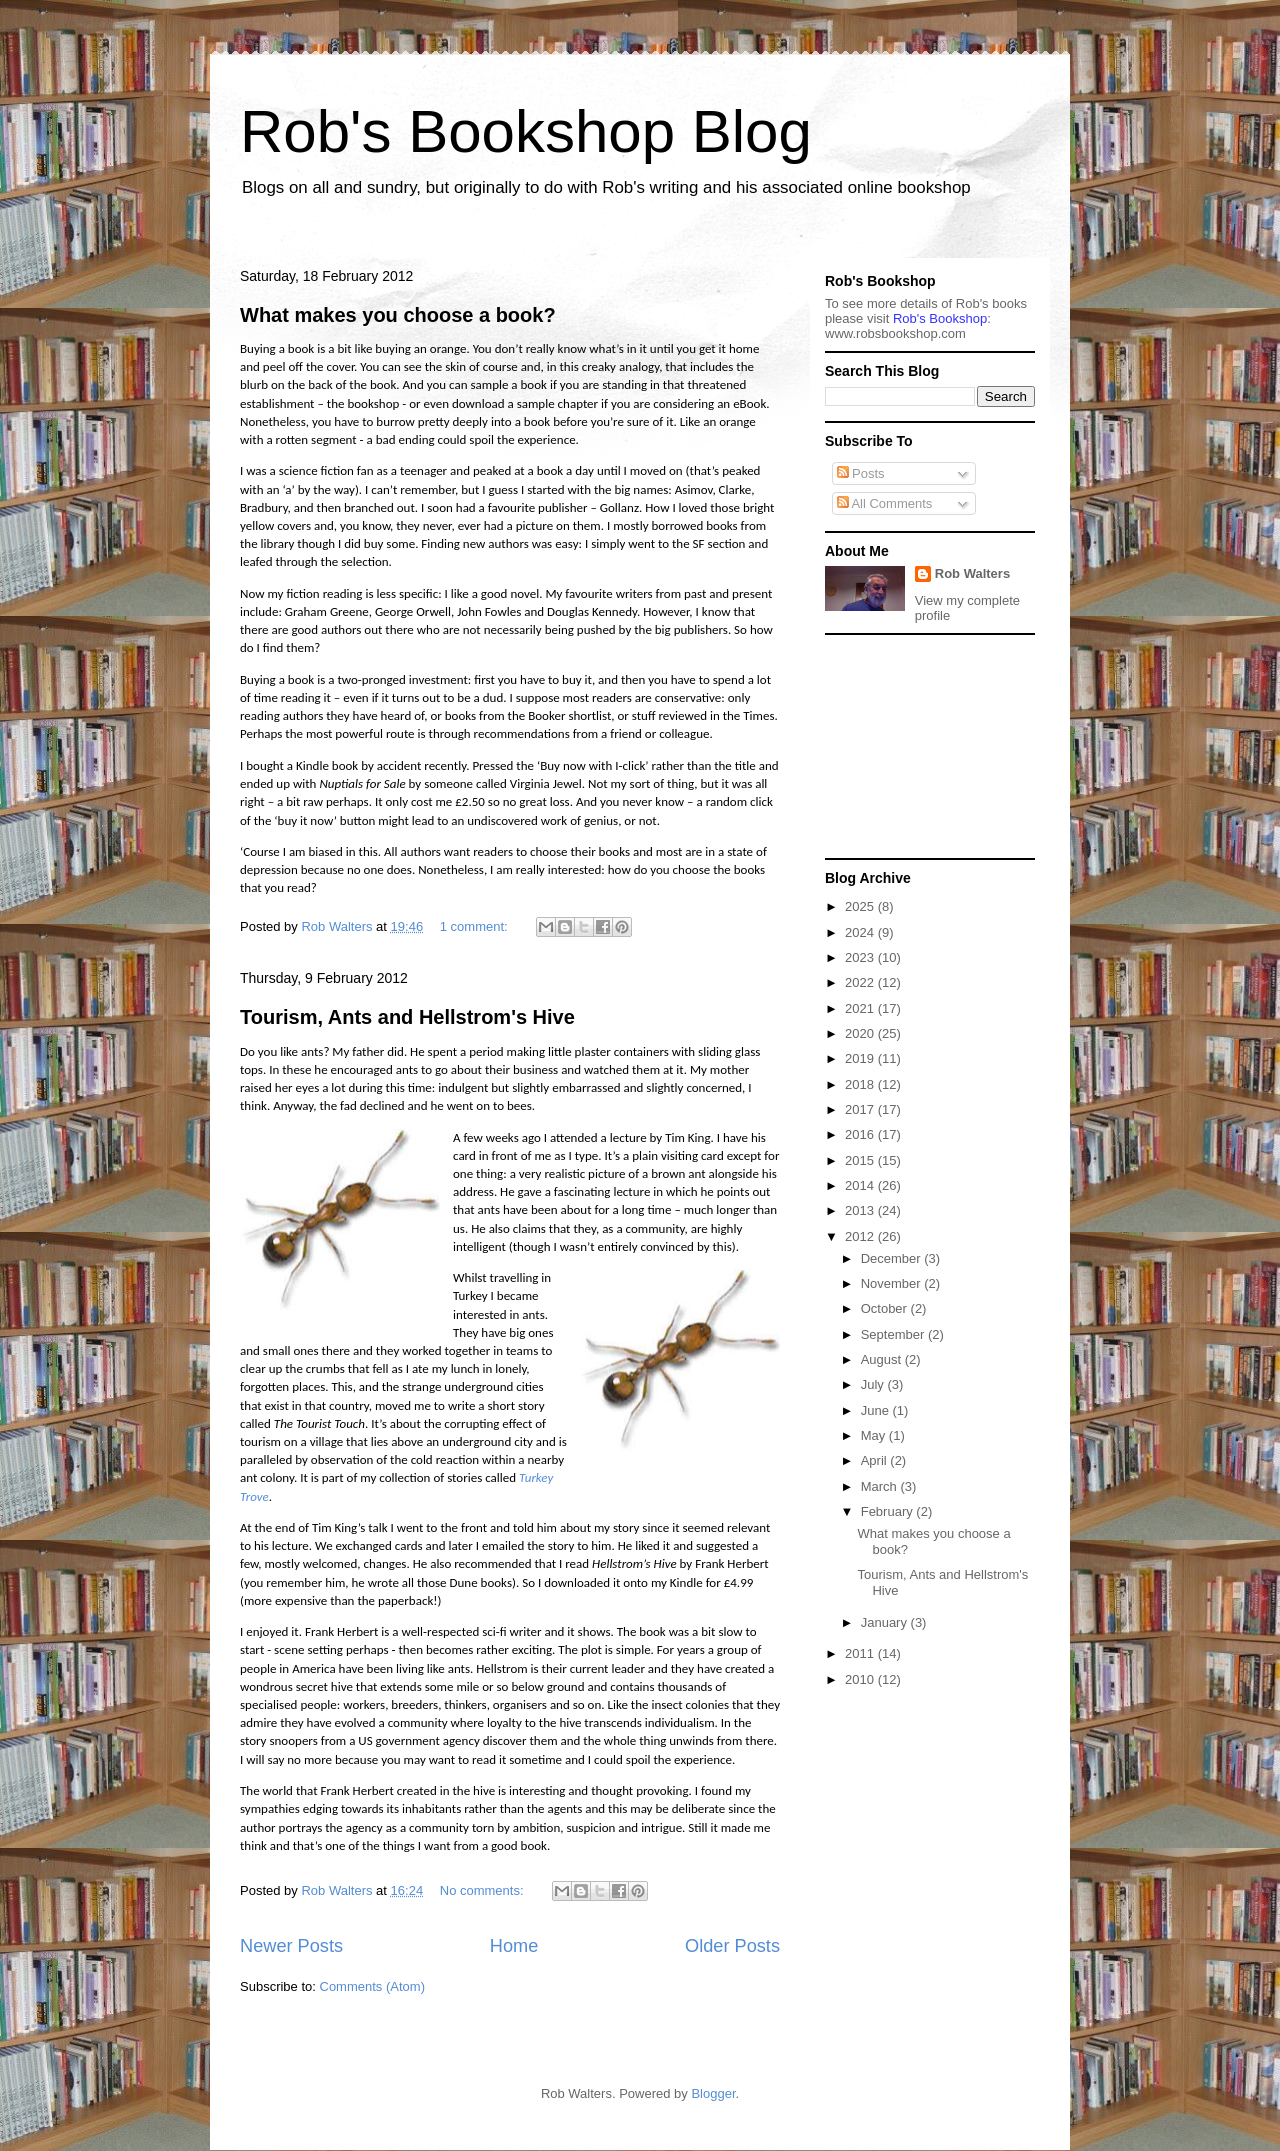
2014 (861, 1185)
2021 (861, 1008)
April (876, 1460)
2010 (861, 1679)
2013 (861, 1210)
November (893, 1283)
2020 (861, 1033)
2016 (861, 1134)
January (886, 1622)
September (894, 1334)
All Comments (885, 503)
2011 (861, 1653)
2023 (861, 957)
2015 (861, 1160)
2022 (861, 982)
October (886, 1308)
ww (895, 333)
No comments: (483, 1890)
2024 (861, 932)
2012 (861, 1236)
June (877, 1410)
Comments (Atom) (372, 1986)
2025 (861, 906)
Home (514, 1946)
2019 (861, 1058)
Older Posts (732, 1946)
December (893, 1258)
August (883, 1359)
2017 (861, 1109)
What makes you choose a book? (398, 315)
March (881, 1486)
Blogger (713, 2093)
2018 (861, 1084)
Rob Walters (972, 573)
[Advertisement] (925, 745)
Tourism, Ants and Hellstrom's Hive (407, 1017)
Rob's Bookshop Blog (526, 131)
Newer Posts (291, 1946)
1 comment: (476, 926)
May (875, 1435)
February (889, 1511)
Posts (861, 473)
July (874, 1384)
